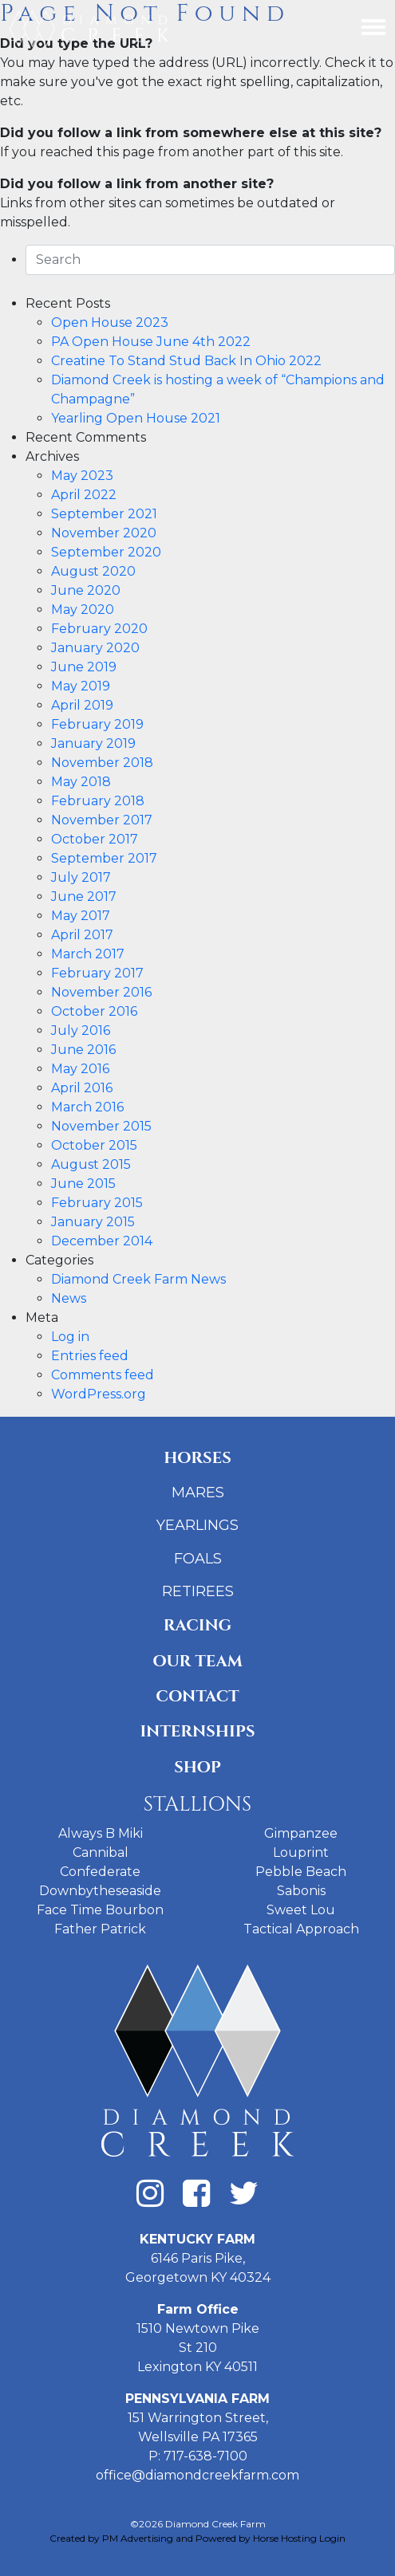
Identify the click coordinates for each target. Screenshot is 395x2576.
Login (332, 2538)
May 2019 (80, 686)
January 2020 (95, 647)
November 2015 (101, 1126)
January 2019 (93, 743)
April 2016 (82, 1087)
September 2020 (106, 552)
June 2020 (85, 590)
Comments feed (102, 1374)
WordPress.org (98, 1394)
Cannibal (100, 1852)
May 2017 (80, 915)
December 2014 (101, 1241)
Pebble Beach (300, 1871)
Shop (197, 1767)
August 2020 (93, 571)
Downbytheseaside (100, 1890)
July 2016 (80, 1030)
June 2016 (83, 1049)
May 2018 (81, 781)
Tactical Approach (301, 1929)
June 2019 (84, 666)
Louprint (301, 1852)
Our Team (197, 1661)
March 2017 (87, 954)
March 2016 (87, 1107)
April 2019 (82, 705)
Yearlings (197, 1525)
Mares (198, 1492)
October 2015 (94, 1145)
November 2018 (102, 762)
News (68, 1298)
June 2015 (83, 1183)
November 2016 (101, 992)
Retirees (198, 1591)
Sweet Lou (301, 1909)
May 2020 (82, 609)
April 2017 (82, 934)
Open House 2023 (109, 322)
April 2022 (84, 494)
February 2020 (99, 628)
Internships (197, 1731)
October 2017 (94, 839)
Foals (198, 1558)
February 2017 (97, 973)
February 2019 (97, 724)
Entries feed (89, 1355)
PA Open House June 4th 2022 (151, 341)
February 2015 (97, 1202)
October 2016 (94, 1011)
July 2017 (81, 877)
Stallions (197, 1805)
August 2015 (91, 1164)
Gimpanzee (301, 1833)
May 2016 (80, 1068)
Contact (197, 1696)
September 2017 (104, 858)
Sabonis (301, 1890)
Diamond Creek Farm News (138, 1279)
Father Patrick (100, 1929)
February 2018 (97, 800)
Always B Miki (100, 1833)
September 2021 (104, 513)
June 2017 (84, 896)
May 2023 (82, 475)
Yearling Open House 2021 (135, 418)
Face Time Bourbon (100, 1909)
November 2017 (101, 820)
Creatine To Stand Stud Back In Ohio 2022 (186, 360)
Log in (70, 1336)
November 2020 (103, 533)
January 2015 (93, 1221)
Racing (197, 1625)
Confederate (100, 1871)
